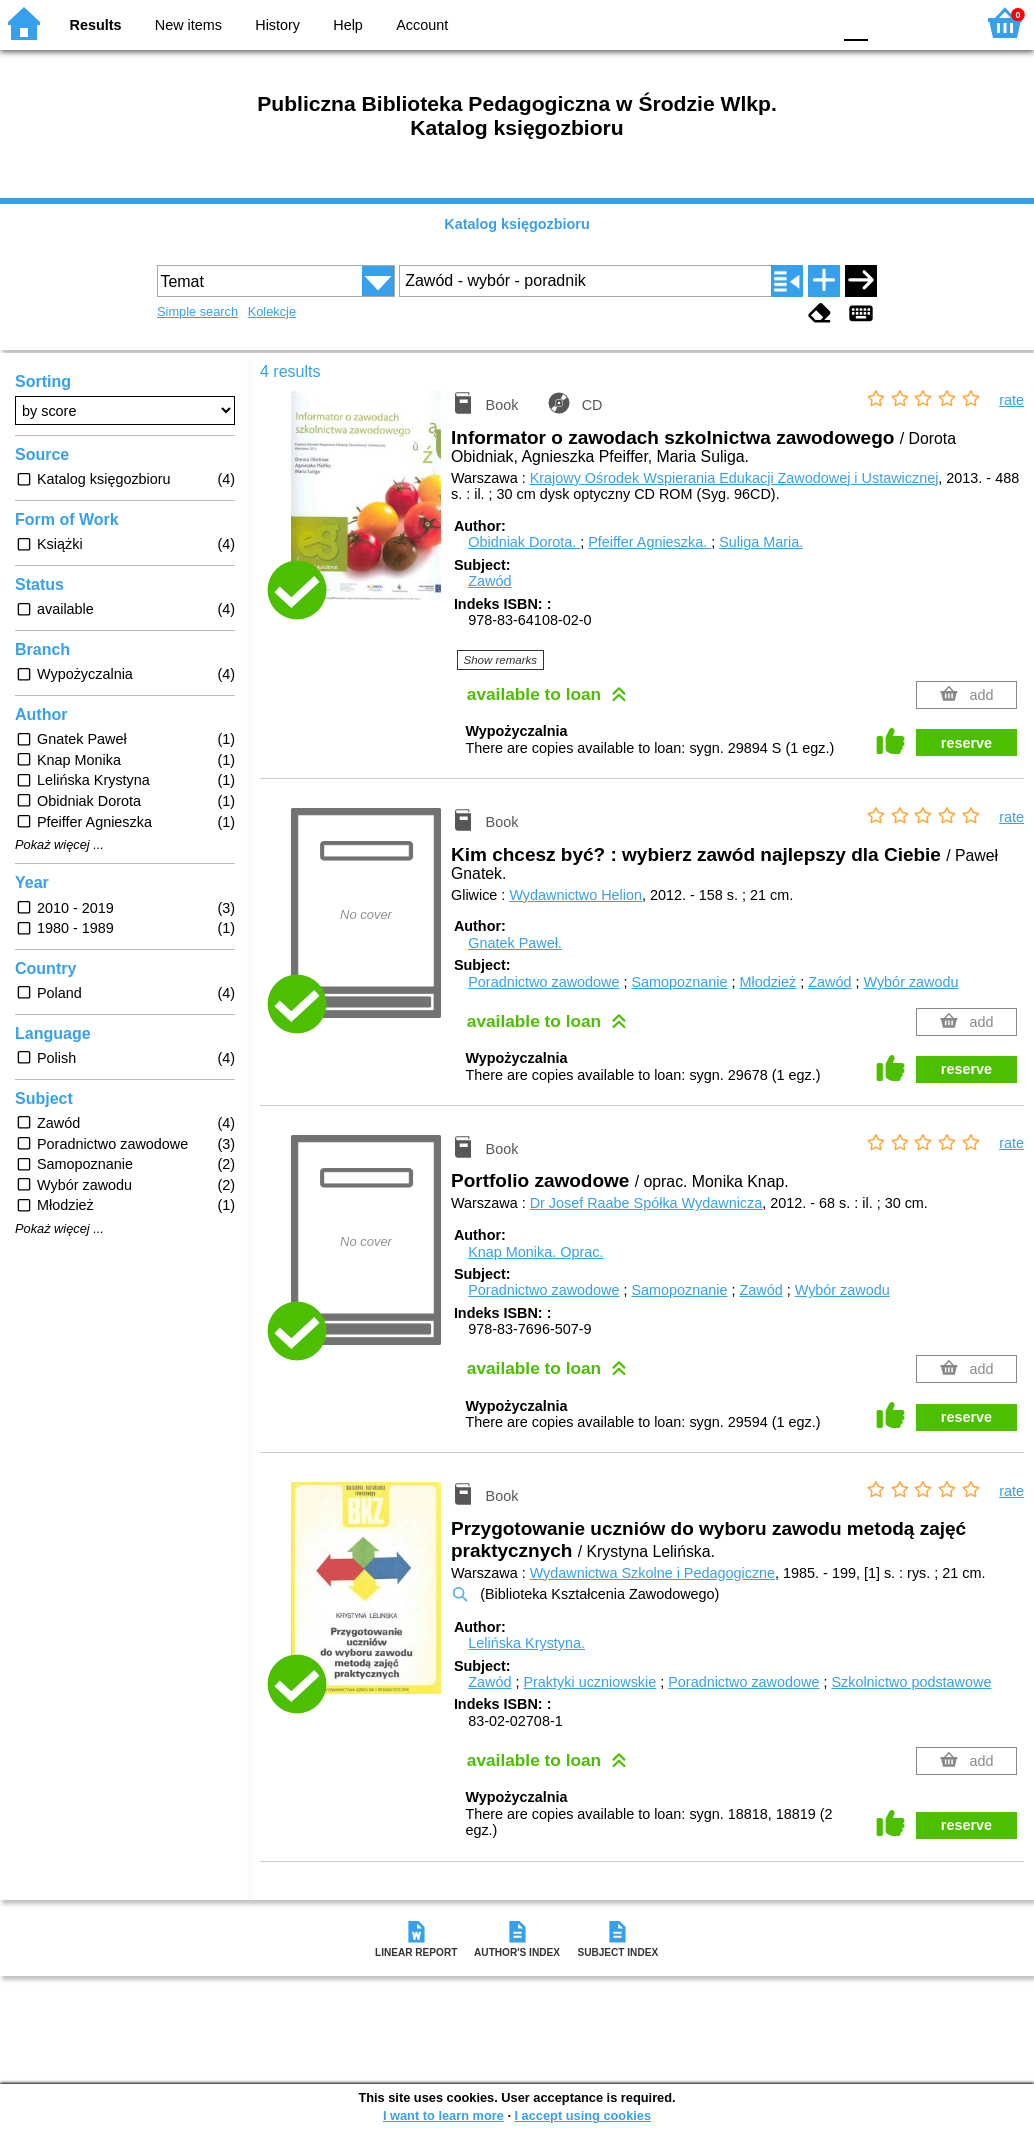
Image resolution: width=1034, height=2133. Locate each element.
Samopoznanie (679, 982)
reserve (966, 743)
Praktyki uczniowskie (589, 1682)
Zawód (489, 581)
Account (422, 25)
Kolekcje (272, 311)
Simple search (197, 311)
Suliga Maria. (761, 542)
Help (348, 25)
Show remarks (501, 660)
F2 (936, 22)
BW (729, 22)
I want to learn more (443, 2115)
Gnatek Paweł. (515, 943)
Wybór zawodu (910, 982)
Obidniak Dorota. (524, 542)
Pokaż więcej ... (59, 845)
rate (1011, 400)
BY (809, 22)
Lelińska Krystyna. (526, 1643)
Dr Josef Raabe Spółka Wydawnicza (646, 1203)
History (277, 25)
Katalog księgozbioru (517, 224)
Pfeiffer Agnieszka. (649, 542)
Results (96, 25)
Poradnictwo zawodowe (543, 982)
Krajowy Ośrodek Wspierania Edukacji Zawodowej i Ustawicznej (734, 478)
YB (768, 22)
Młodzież (767, 982)
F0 (855, 22)
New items (188, 25)
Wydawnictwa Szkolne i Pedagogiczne (652, 1573)
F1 (890, 22)
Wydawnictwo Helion (575, 895)
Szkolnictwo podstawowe (911, 1682)
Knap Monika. (535, 1252)
